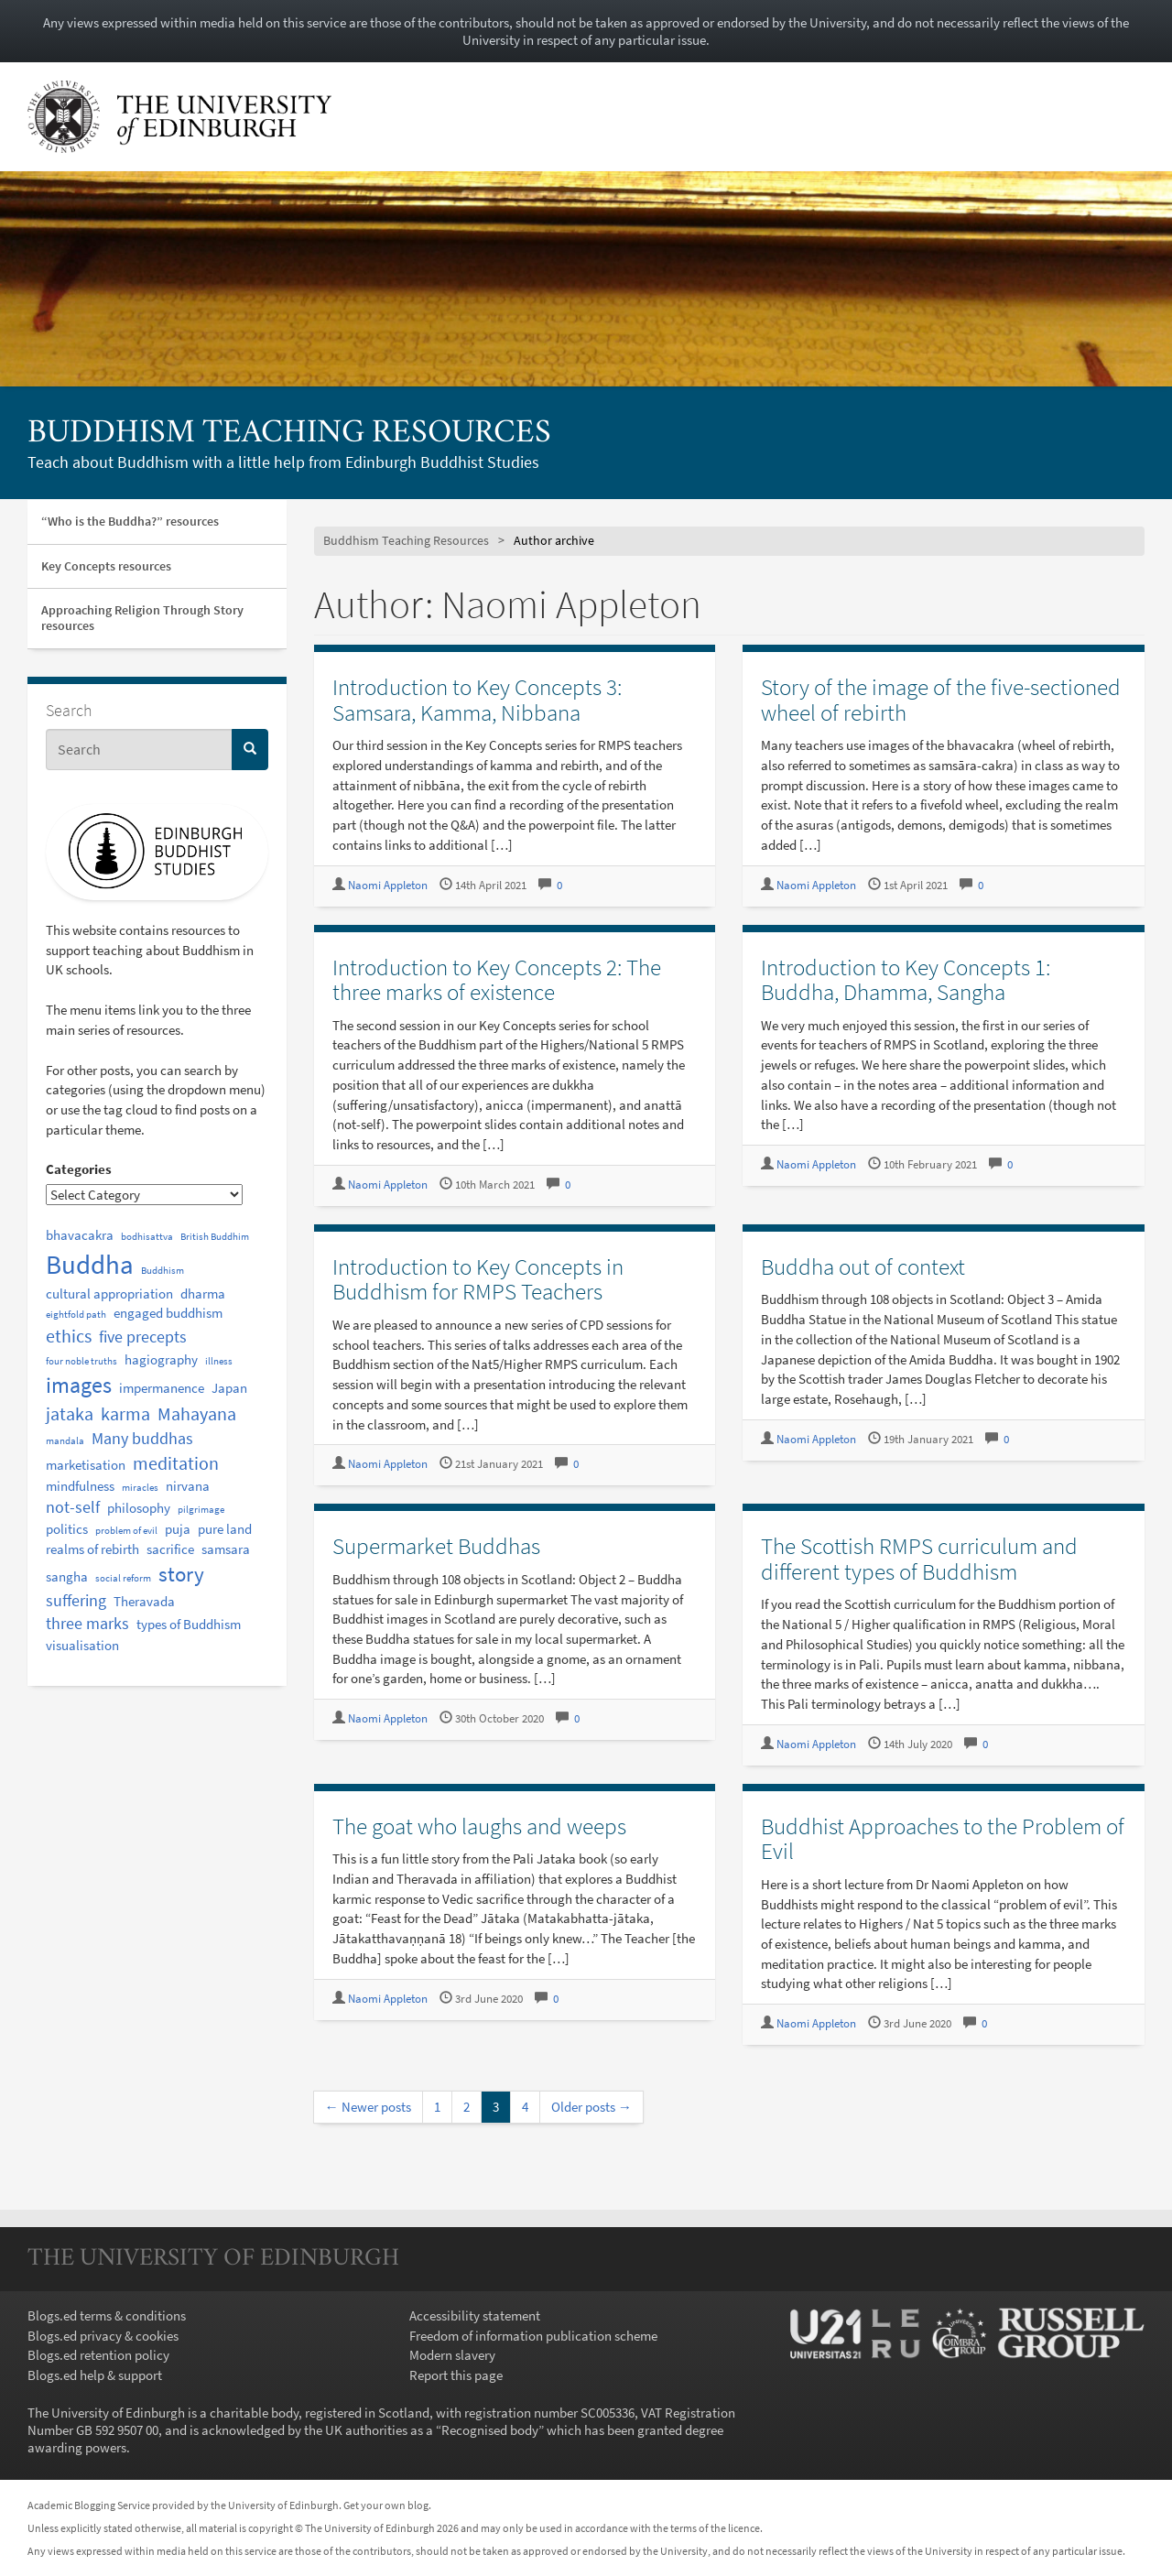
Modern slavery (452, 2355)
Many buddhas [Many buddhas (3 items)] (142, 1439)
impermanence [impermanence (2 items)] (161, 1388)
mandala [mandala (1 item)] (65, 1441)
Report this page (456, 2375)
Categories (79, 1169)
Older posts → (591, 2106)
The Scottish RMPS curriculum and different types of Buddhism (919, 1558)
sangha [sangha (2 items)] (67, 1576)
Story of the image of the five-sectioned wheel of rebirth (941, 699)
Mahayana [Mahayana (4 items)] (196, 1413)
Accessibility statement (474, 2315)
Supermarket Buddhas (436, 1545)
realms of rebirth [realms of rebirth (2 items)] (92, 1549)
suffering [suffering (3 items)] (76, 1601)
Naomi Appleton (388, 885)
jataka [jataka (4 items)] (69, 1413)
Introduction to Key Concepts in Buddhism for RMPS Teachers (478, 1279)
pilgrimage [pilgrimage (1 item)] (201, 1510)
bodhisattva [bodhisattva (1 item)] (147, 1237)
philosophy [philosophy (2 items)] (138, 1507)
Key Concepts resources (106, 566)
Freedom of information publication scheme (533, 2335)
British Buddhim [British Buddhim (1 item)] (214, 1237)
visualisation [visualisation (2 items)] (82, 1645)
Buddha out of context (863, 1266)
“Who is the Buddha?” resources (130, 521)
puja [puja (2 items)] (177, 1529)
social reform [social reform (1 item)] (123, 1578)
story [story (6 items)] (181, 1573)
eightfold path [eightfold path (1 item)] (76, 1315)
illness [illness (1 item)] (219, 1361)
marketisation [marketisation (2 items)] (85, 1464)
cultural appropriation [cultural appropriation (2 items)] (109, 1293)
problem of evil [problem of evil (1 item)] (126, 1531)
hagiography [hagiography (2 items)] (161, 1359)
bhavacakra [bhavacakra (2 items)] (80, 1235)
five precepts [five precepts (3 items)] (143, 1337)
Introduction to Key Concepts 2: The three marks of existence (496, 979)
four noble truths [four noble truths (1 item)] (81, 1361)
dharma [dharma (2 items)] (202, 1293)
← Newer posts (368, 2106)
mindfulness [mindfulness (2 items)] (80, 1486)
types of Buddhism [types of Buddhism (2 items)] (188, 1624)
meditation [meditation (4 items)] (176, 1462)
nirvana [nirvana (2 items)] (188, 1486)
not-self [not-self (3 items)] (73, 1507)
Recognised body (489, 2430)
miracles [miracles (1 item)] (140, 1488)
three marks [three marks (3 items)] (87, 1624)
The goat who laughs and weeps (479, 1826)
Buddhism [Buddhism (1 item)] (162, 1271)
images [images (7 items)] (79, 1385)
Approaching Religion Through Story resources (142, 618)
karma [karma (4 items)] (125, 1413)
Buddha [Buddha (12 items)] (90, 1264)
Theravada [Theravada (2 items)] (144, 1601)
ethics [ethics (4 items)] (69, 1335)
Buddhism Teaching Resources (289, 434)
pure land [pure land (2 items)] (225, 1529)
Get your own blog (386, 2505)
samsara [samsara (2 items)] (225, 1549)
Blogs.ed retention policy (98, 2355)
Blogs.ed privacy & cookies (103, 2335)
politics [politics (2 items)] (67, 1529)
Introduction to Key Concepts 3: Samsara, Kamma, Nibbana (477, 699)
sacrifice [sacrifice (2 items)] (170, 1549)
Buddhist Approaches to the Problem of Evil (942, 1838)
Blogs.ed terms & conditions (106, 2315)
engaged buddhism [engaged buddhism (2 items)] (168, 1312)
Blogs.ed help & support (94, 2375)
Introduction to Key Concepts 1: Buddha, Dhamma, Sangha (905, 979)
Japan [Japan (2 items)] (229, 1388)
